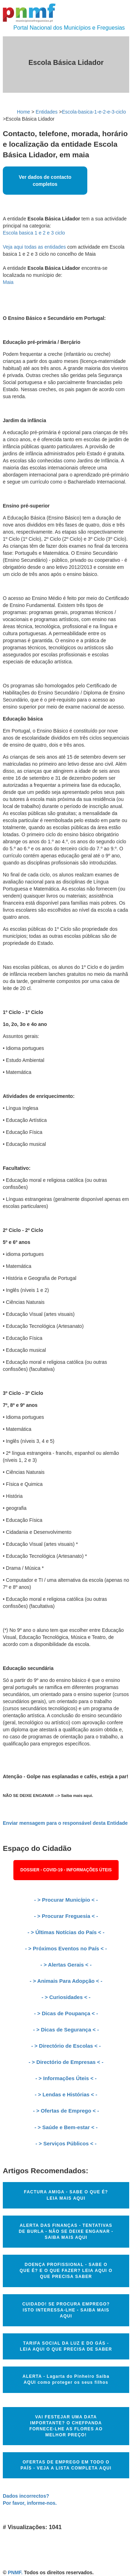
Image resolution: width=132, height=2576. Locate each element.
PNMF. (15, 2572)
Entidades (46, 112)
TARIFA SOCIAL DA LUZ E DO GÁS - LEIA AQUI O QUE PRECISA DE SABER (66, 2346)
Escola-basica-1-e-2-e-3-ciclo (94, 112)
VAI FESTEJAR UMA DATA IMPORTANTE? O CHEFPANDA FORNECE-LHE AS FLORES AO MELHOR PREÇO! (66, 2425)
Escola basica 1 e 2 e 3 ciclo (34, 233)
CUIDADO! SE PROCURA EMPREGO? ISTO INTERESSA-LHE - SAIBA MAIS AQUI (66, 2310)
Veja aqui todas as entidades (34, 247)
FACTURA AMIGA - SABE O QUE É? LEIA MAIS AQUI (66, 2194)
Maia (8, 282)
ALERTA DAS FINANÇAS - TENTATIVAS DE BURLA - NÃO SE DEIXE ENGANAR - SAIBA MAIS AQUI (66, 2231)
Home (23, 112)
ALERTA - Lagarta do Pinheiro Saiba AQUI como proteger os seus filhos (66, 2379)
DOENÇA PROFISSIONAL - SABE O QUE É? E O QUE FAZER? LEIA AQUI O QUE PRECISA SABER (66, 2270)
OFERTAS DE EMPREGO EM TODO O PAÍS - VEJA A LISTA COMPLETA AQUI (65, 2465)
